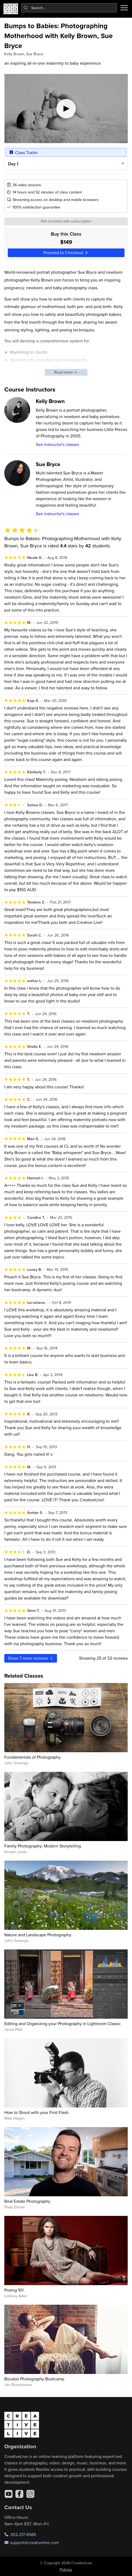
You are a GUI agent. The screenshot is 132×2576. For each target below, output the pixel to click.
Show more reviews (31, 1658)
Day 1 (13, 164)
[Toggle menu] (124, 7)
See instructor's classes (57, 444)
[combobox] (69, 7)
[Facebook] (19, 2494)
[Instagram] (30, 2494)
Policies (66, 2569)
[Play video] (66, 108)
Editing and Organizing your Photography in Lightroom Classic (62, 2023)
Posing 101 (13, 2290)
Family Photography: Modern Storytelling (42, 1846)
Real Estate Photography (27, 2201)
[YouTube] (8, 2494)
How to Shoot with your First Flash (36, 2112)
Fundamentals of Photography (32, 1757)
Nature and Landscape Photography (37, 1935)
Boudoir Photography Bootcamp (34, 2379)
